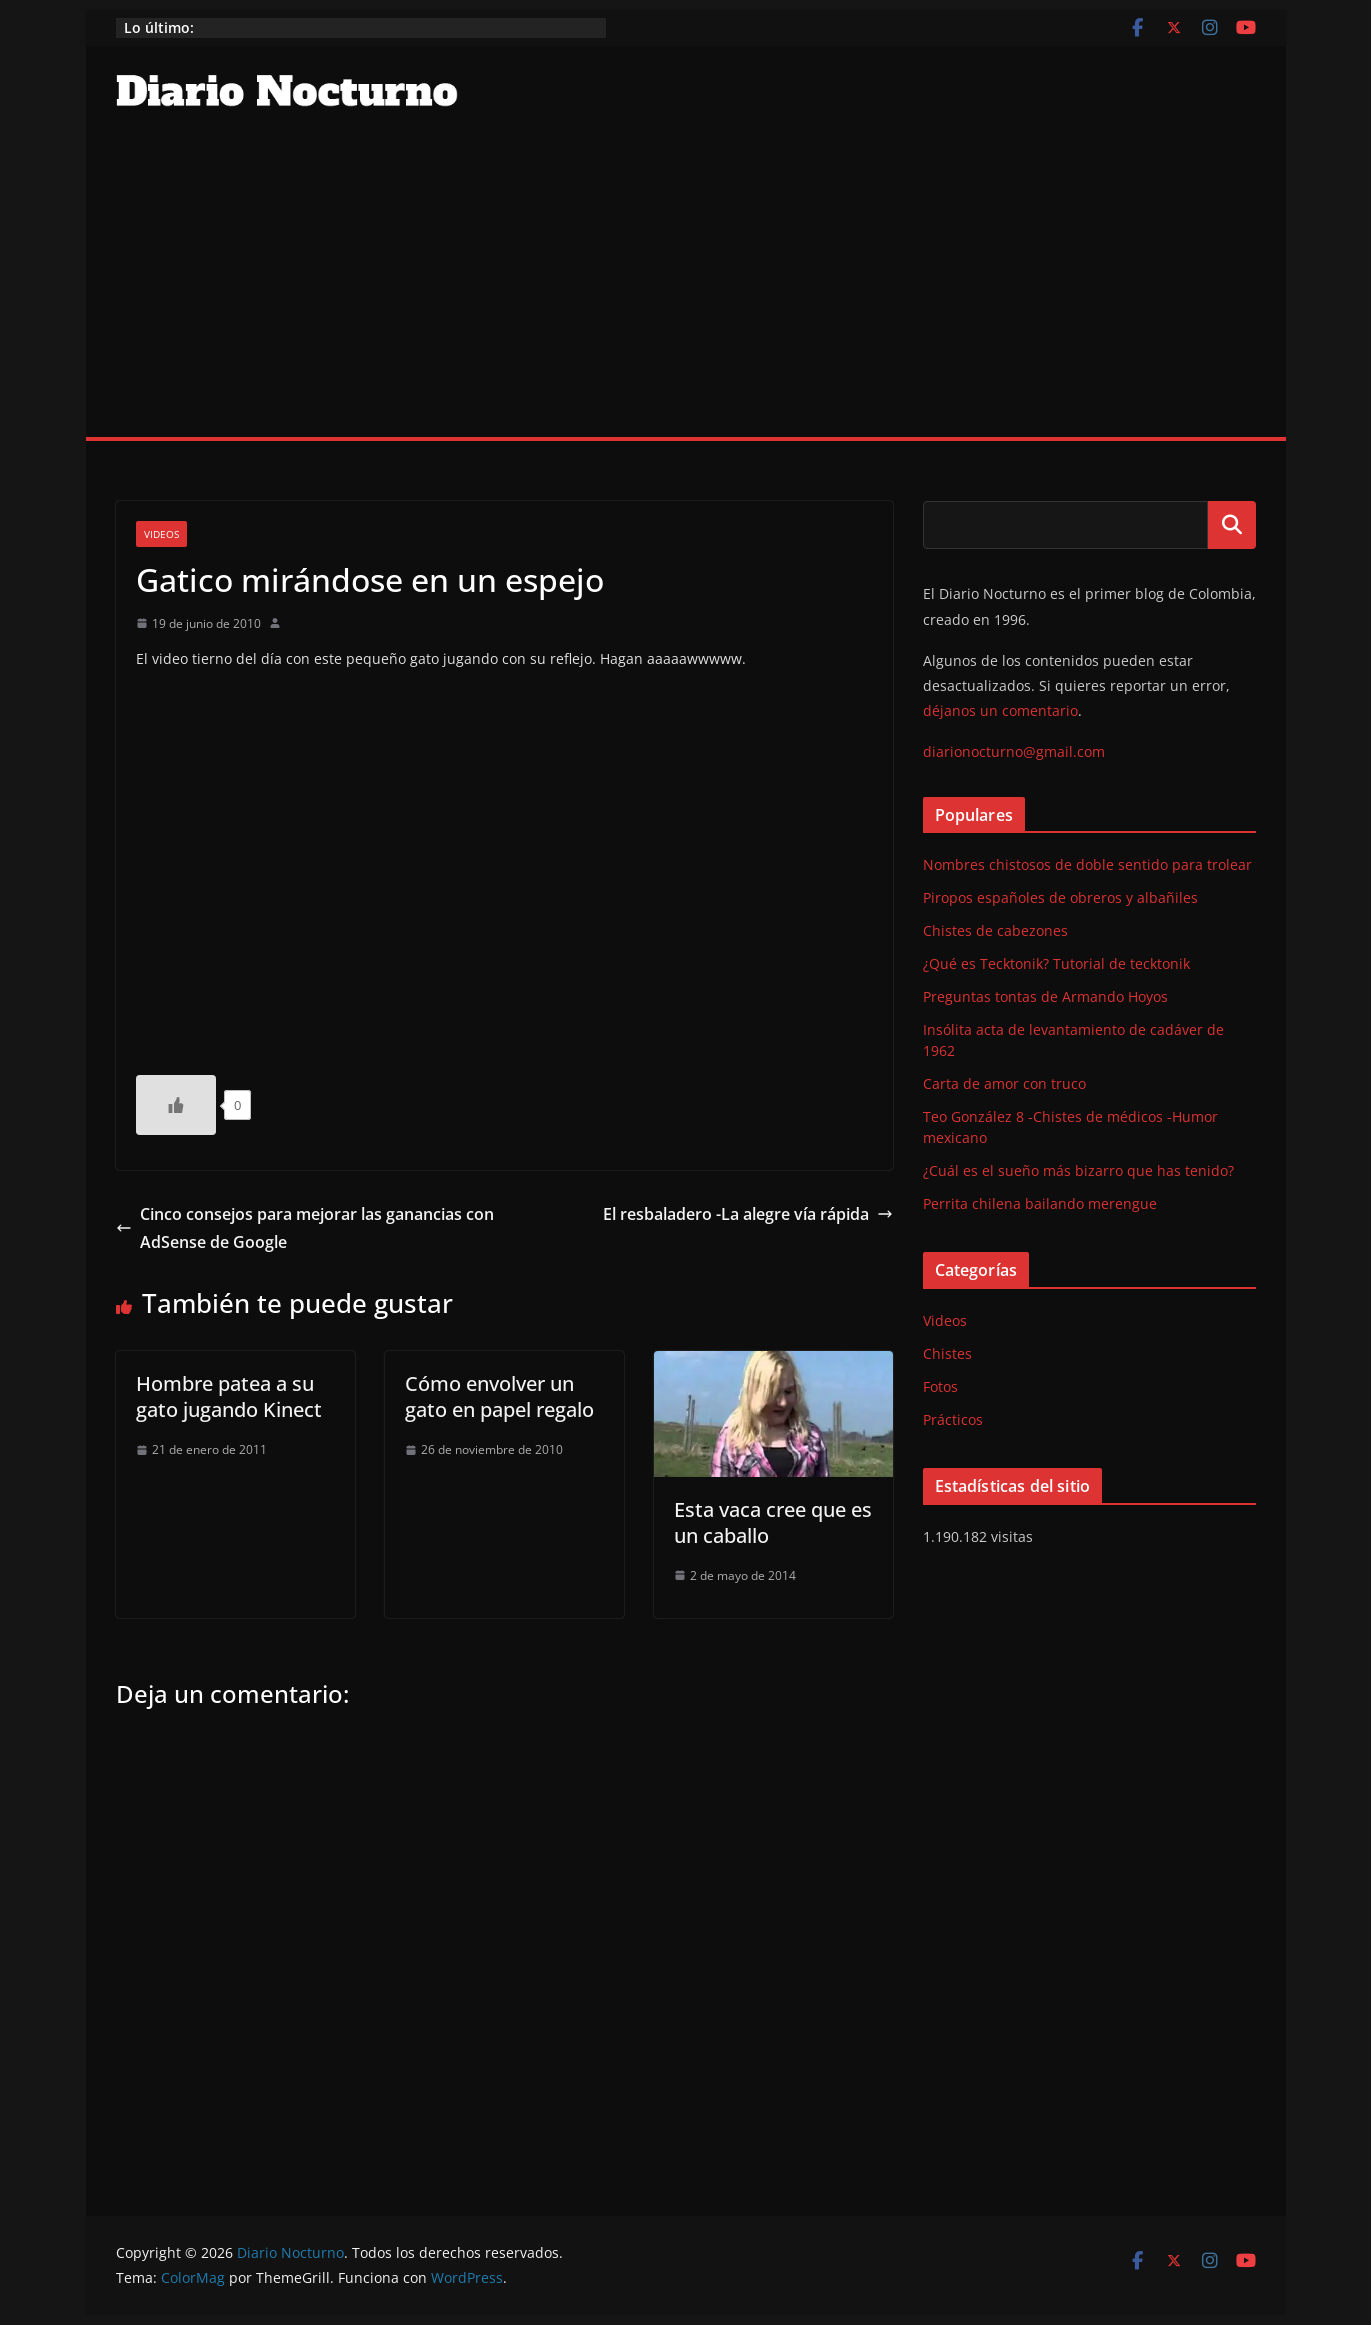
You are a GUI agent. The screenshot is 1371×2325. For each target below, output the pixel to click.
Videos (161, 534)
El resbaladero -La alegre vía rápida (748, 1214)
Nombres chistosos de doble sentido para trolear (1087, 864)
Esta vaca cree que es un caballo (773, 1522)
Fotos (940, 1386)
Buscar (1232, 525)
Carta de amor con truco (1004, 1083)
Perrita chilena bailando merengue (1040, 1203)
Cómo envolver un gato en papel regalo (499, 1396)
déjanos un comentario (1000, 710)
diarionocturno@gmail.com (1014, 751)
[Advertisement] (686, 287)
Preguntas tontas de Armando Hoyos (1045, 996)
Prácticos (953, 1419)
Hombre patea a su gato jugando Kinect (229, 1396)
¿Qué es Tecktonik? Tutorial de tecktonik (1056, 963)
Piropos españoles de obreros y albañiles (1060, 897)
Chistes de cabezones (995, 930)
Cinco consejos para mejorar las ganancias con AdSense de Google (305, 1228)
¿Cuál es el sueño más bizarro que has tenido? (1078, 1170)
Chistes (947, 1353)
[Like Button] (176, 1105)
